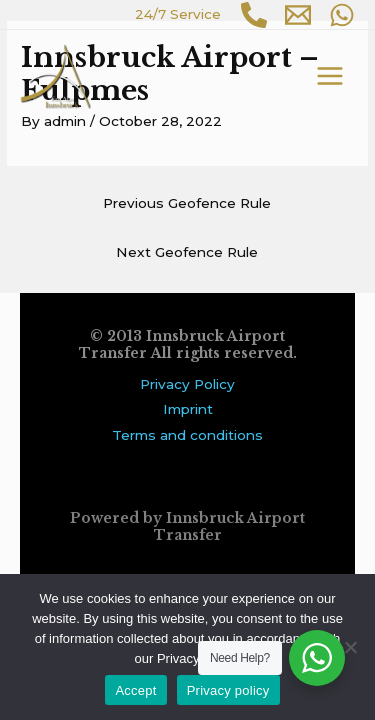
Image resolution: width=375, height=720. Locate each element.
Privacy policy (228, 690)
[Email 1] (298, 15)
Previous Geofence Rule (187, 203)
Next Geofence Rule (187, 252)
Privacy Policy (187, 384)
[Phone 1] (254, 15)
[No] (350, 647)
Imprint (188, 409)
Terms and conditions (187, 435)
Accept (135, 690)
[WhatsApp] (342, 15)
